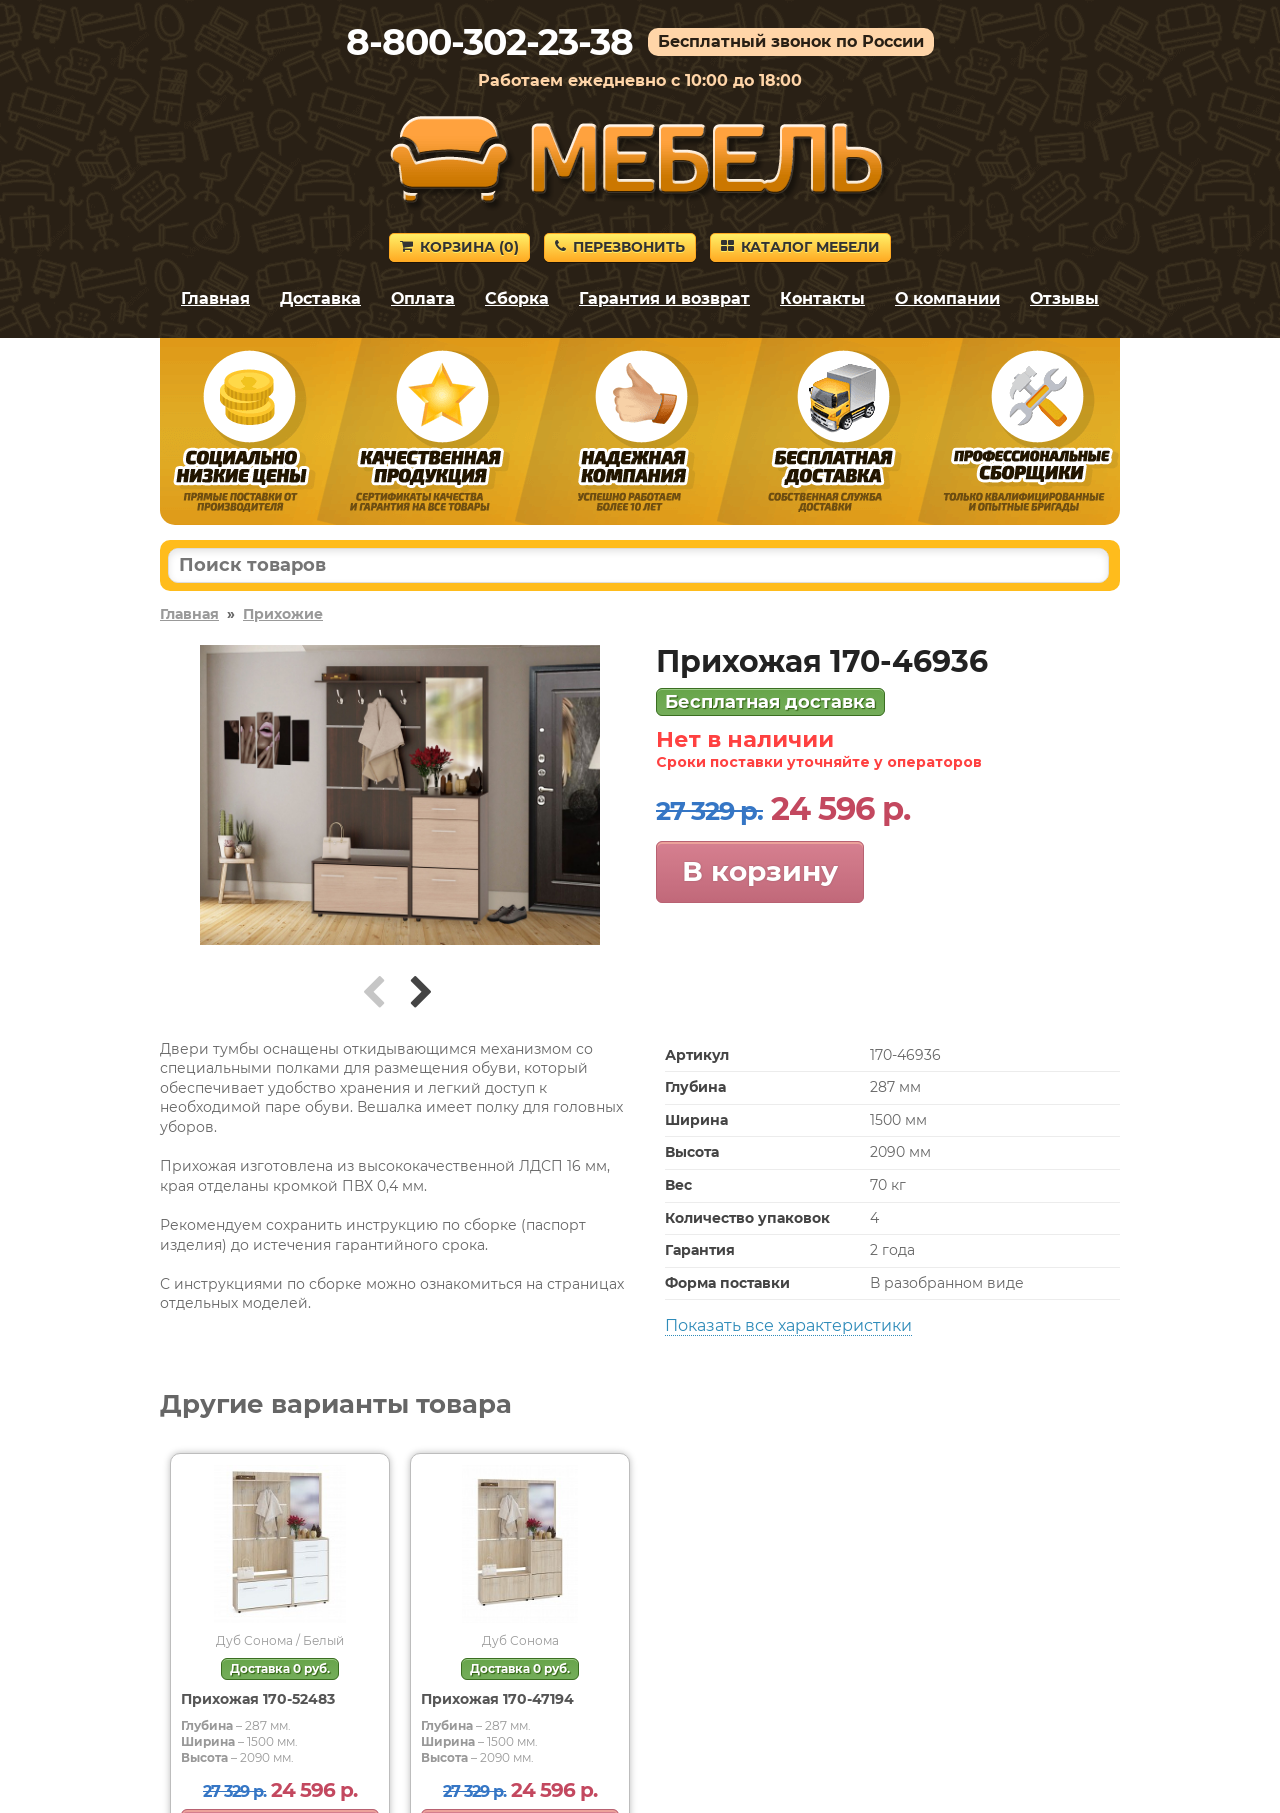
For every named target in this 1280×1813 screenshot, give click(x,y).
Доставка (320, 298)
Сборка (517, 298)
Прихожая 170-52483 (258, 1699)
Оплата (423, 298)
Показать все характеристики (788, 1325)
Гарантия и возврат (664, 298)
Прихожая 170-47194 (497, 1699)
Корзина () (459, 247)
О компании (947, 298)
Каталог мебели (800, 247)
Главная (215, 298)
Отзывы (1064, 298)
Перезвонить (620, 247)
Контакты (822, 298)
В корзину (760, 871)
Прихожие (283, 614)
